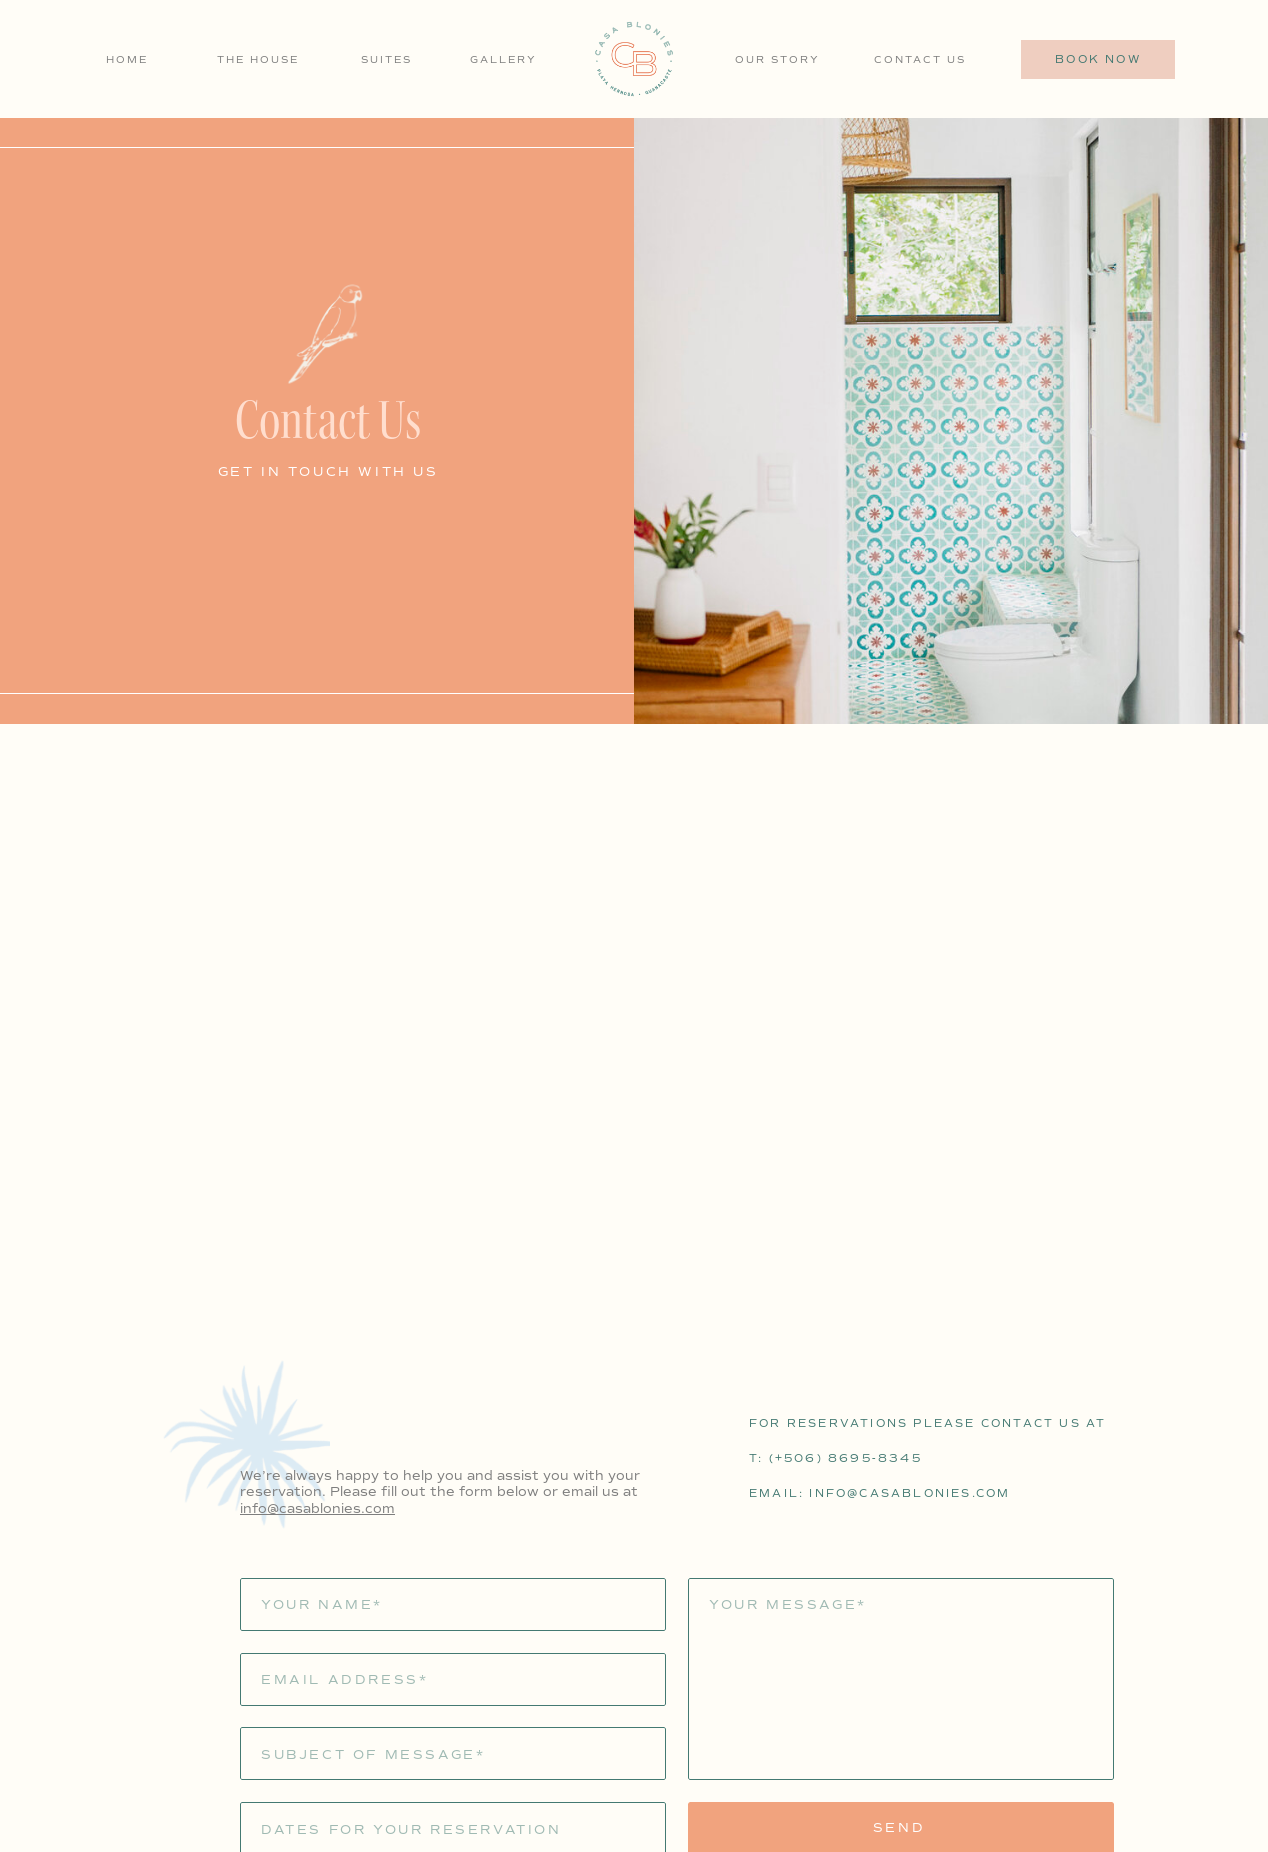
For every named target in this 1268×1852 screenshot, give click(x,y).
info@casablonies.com (317, 1509)
